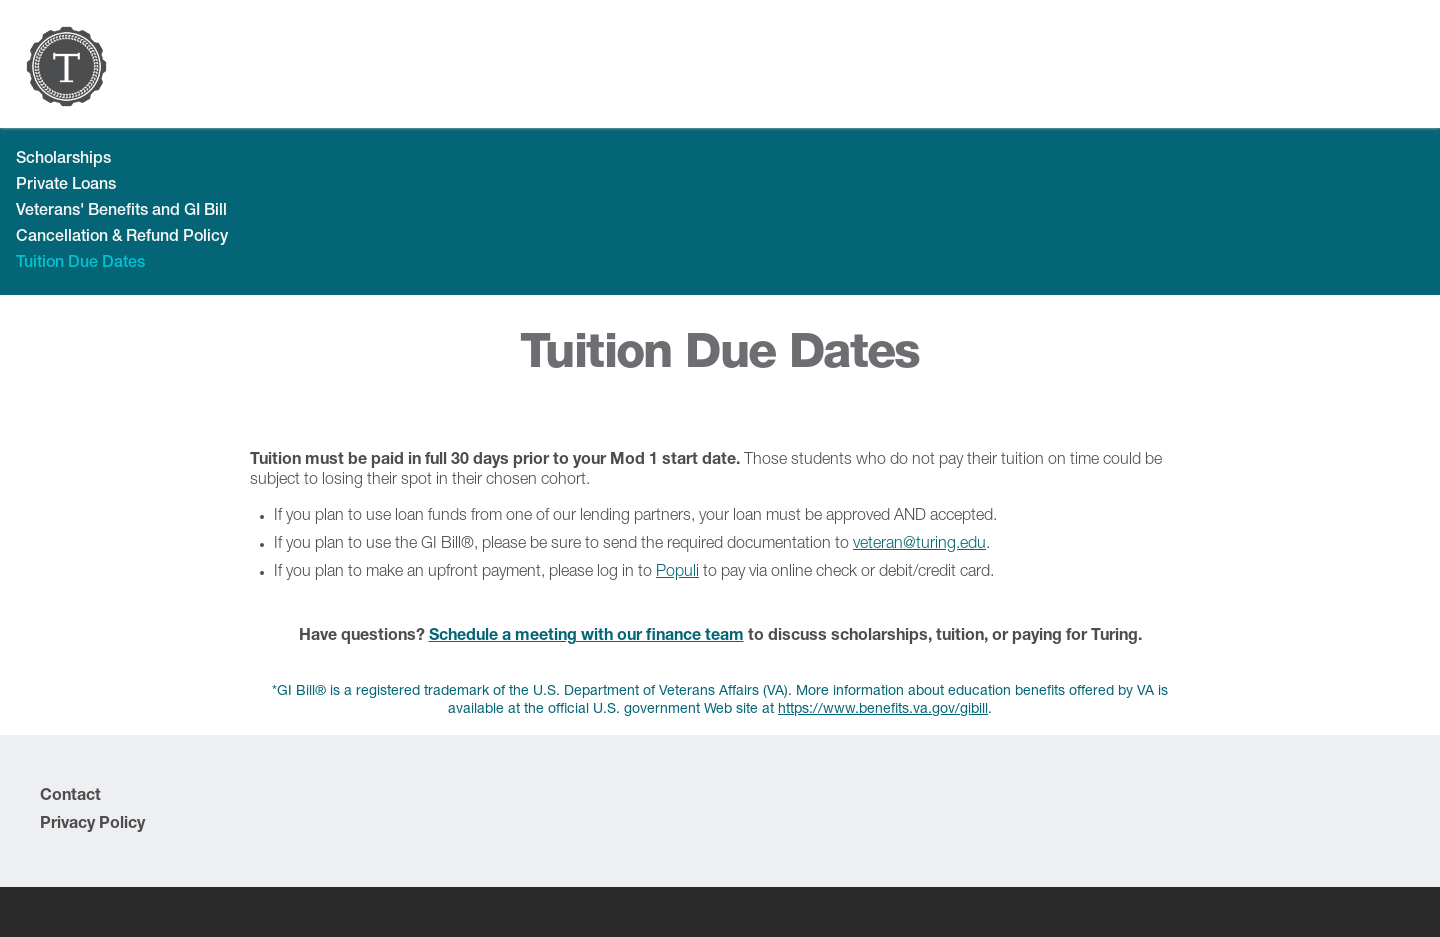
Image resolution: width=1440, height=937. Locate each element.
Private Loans (66, 186)
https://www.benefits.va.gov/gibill (883, 710)
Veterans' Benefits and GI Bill (121, 212)
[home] (66, 66)
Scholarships (63, 160)
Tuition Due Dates (80, 264)
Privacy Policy (92, 825)
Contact (70, 797)
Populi (677, 573)
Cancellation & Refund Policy (122, 238)
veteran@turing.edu (919, 545)
